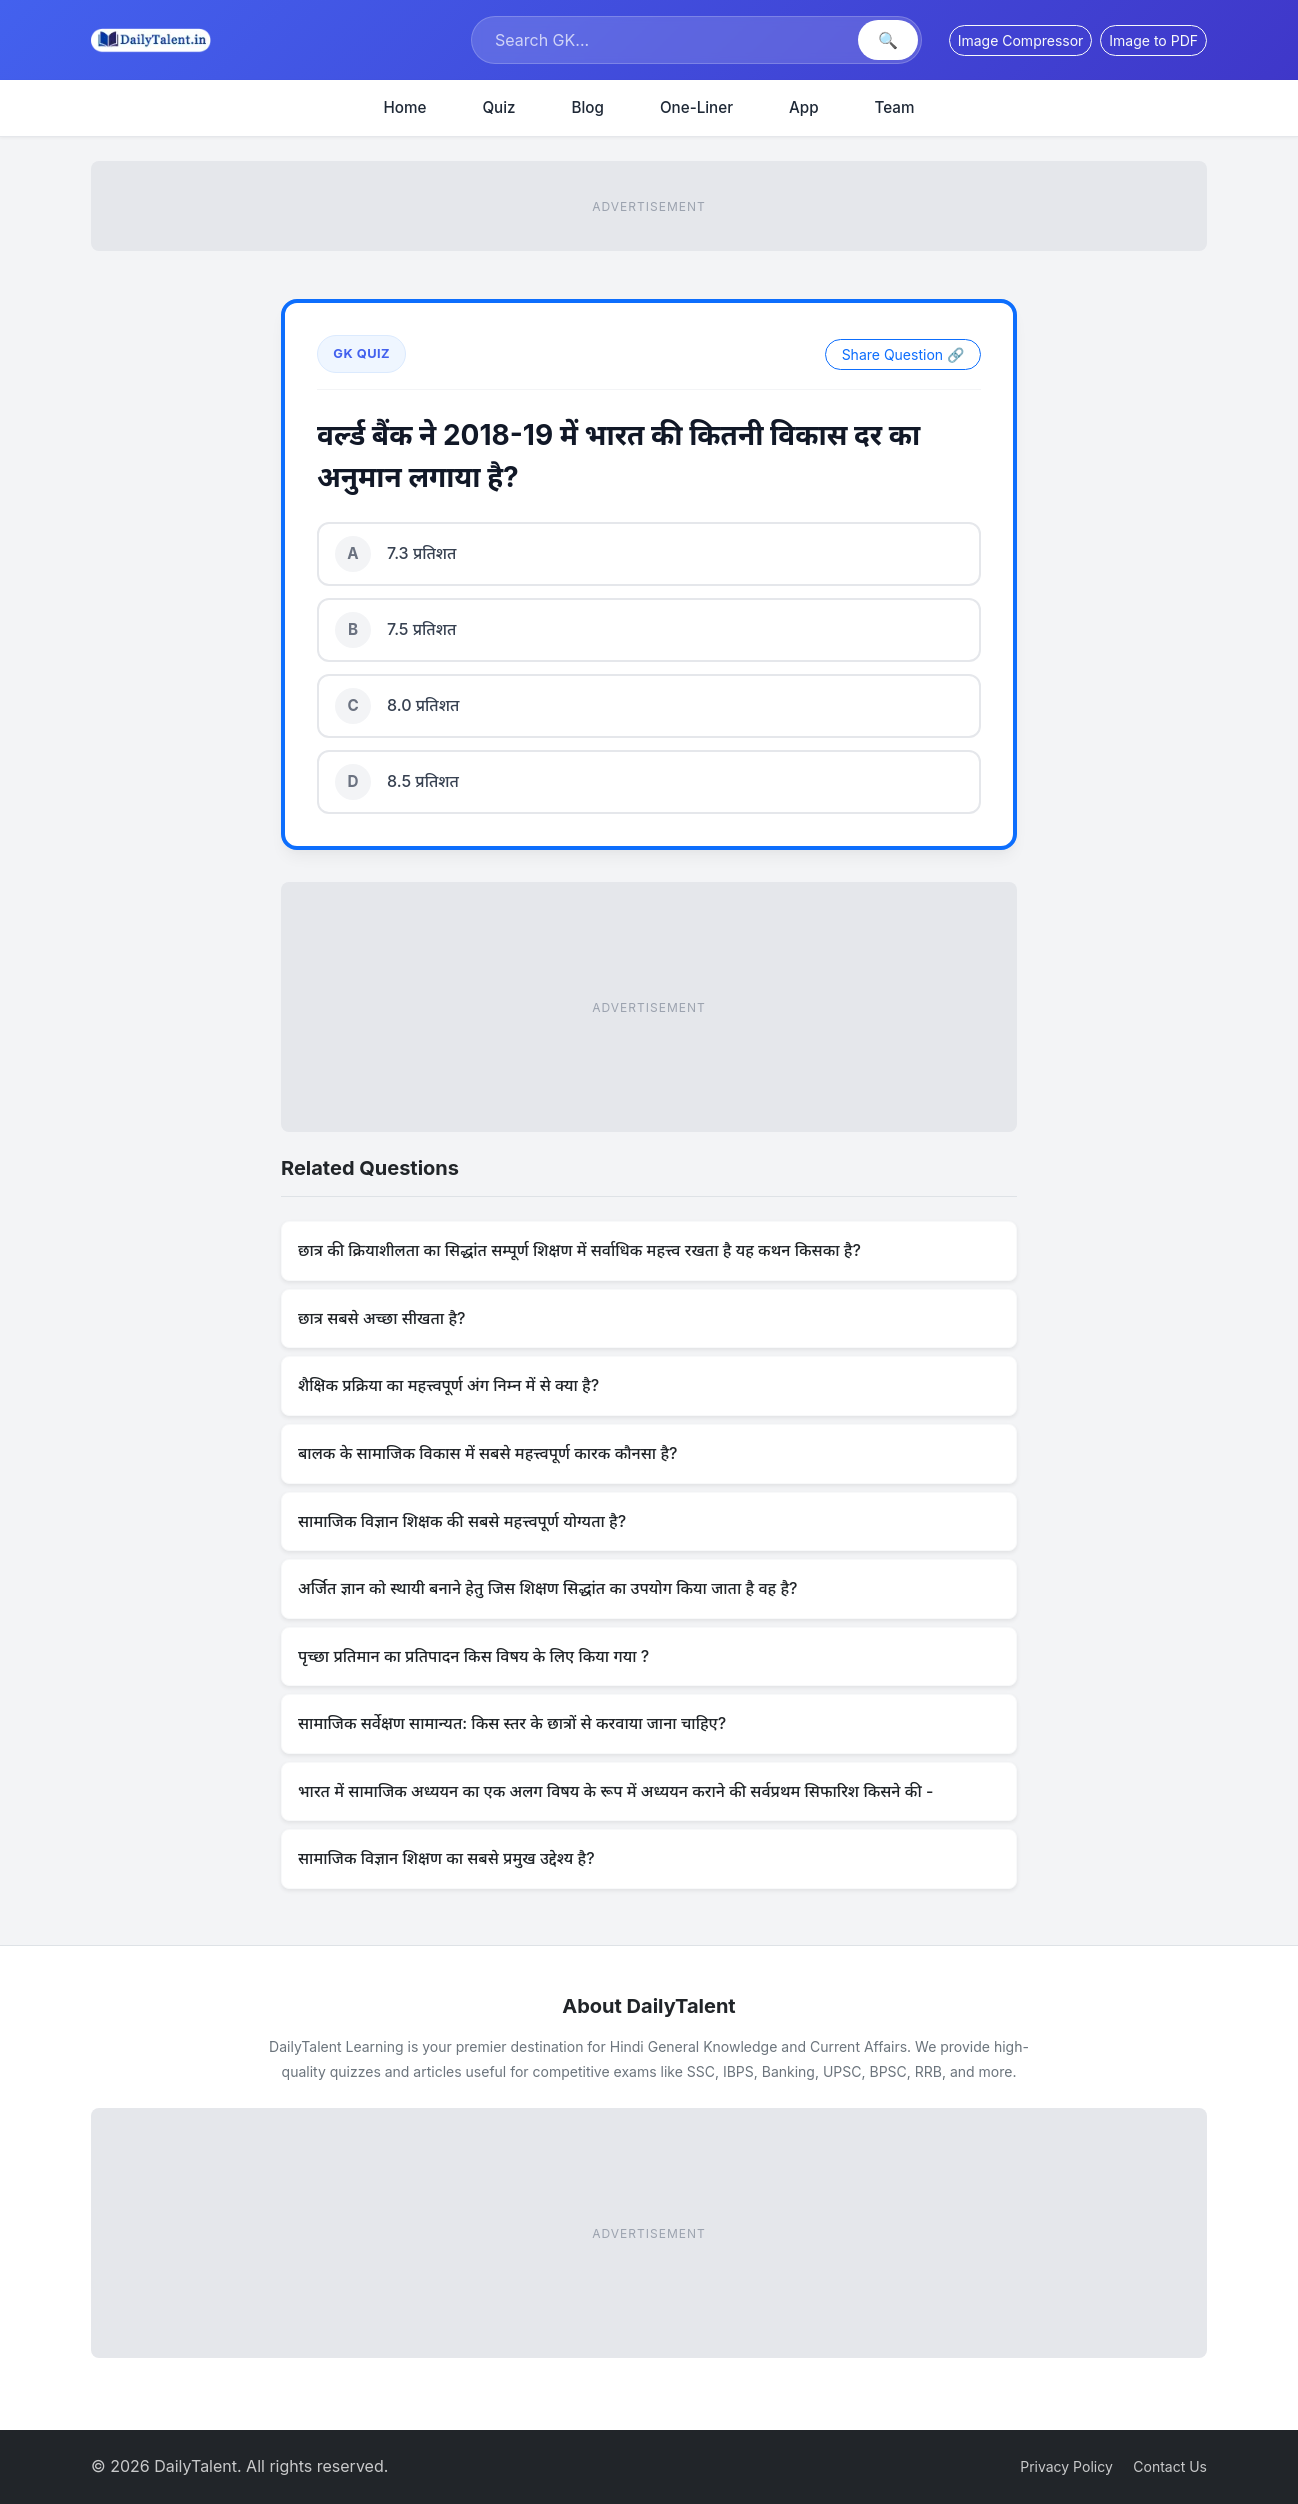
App (804, 107)
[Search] (667, 40)
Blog (588, 107)
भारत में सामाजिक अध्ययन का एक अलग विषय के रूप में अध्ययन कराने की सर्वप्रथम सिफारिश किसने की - (615, 1791)
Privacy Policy (1066, 2466)
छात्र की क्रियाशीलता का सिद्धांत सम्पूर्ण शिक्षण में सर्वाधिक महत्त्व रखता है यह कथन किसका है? (579, 1250)
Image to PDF (1153, 40)
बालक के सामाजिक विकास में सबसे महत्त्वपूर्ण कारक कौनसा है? (487, 1453)
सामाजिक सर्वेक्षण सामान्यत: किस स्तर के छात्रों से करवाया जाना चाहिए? (512, 1723)
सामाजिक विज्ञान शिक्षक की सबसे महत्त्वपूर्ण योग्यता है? (462, 1521)
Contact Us (1170, 2466)
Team (895, 107)
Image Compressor (1021, 40)
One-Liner (696, 107)
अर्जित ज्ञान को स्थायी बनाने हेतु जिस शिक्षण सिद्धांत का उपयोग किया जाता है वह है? (548, 1588)
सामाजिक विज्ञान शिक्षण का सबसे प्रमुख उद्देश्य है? (446, 1858)
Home (405, 107)
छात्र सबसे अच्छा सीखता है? (382, 1318)
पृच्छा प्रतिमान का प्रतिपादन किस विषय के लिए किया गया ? (473, 1656)
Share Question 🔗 (903, 354)
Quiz (498, 107)
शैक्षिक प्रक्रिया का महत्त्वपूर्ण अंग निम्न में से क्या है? (448, 1385)
